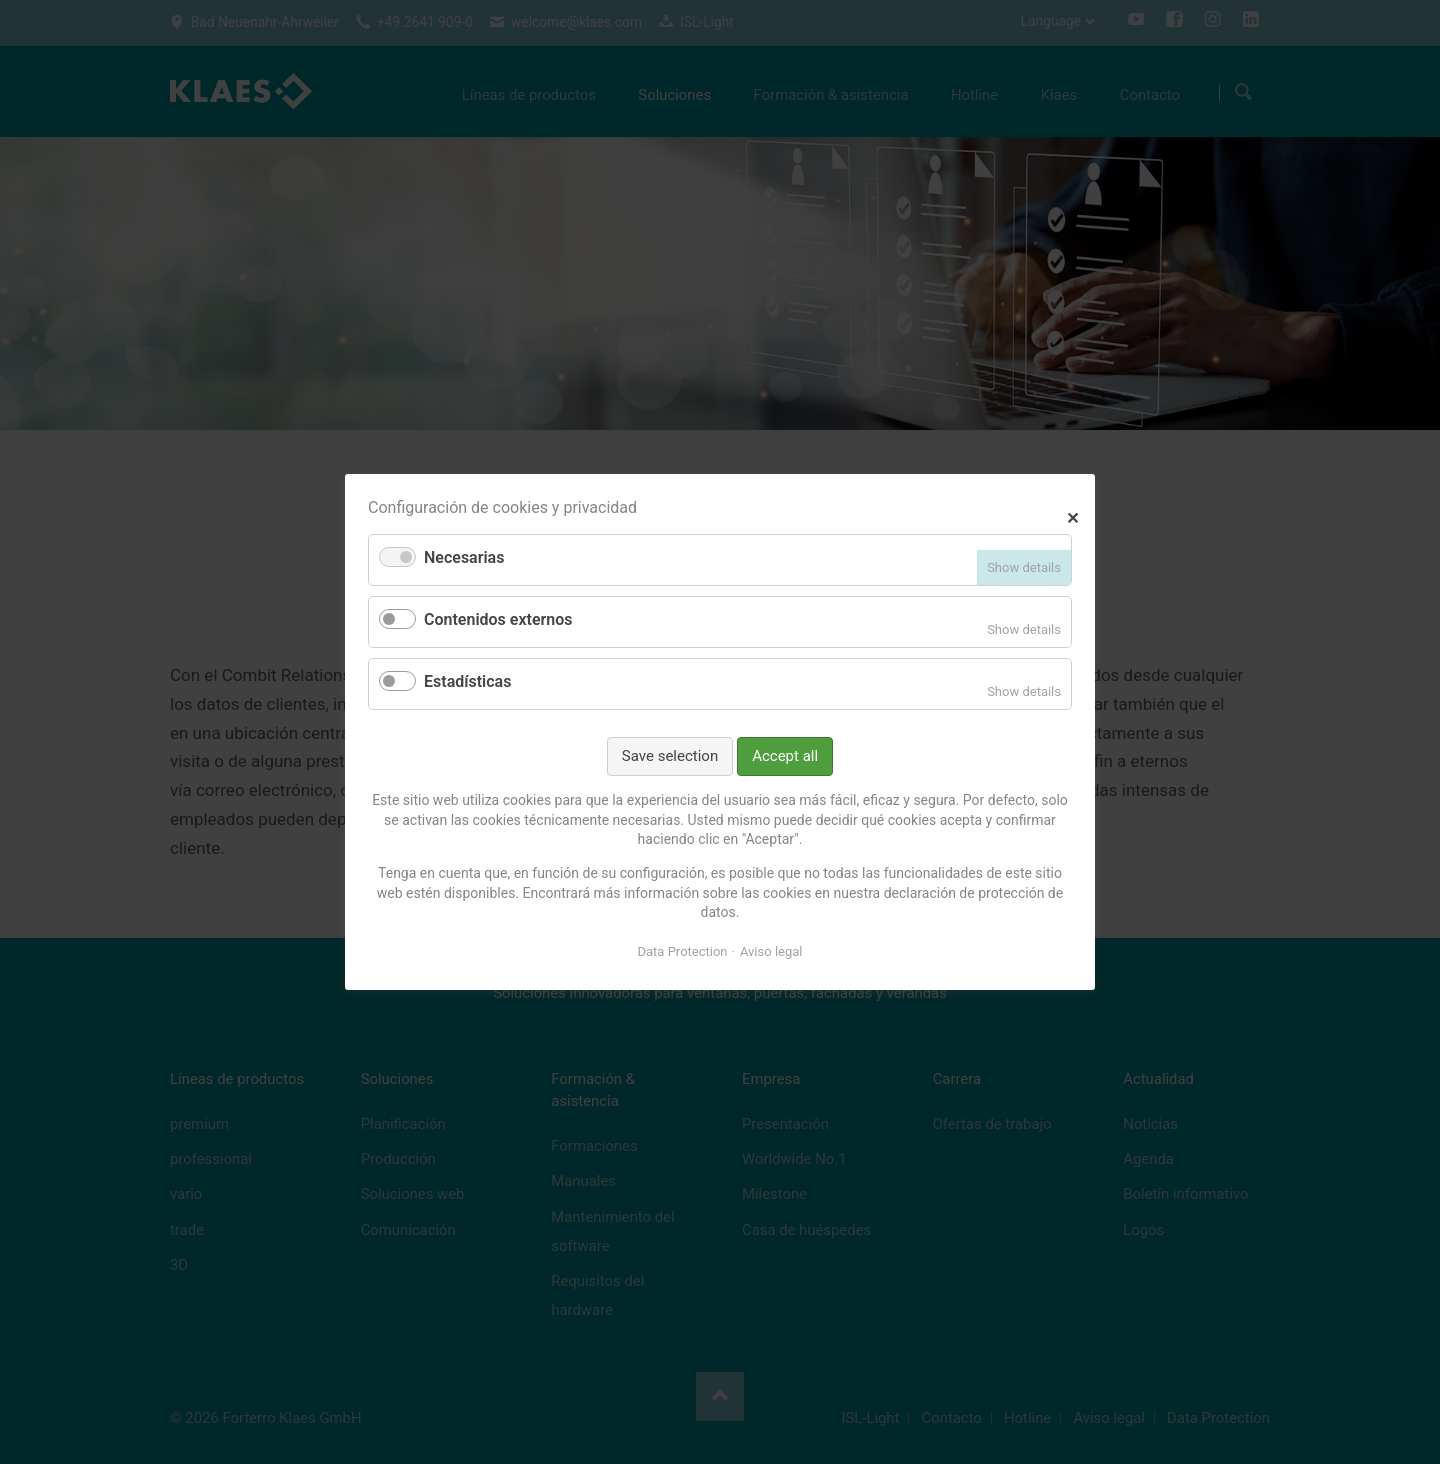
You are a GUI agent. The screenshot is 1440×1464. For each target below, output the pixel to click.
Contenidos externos (498, 619)
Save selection (670, 756)
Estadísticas (467, 681)
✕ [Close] (1072, 515)
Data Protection (683, 951)
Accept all (785, 756)
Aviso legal (771, 951)
